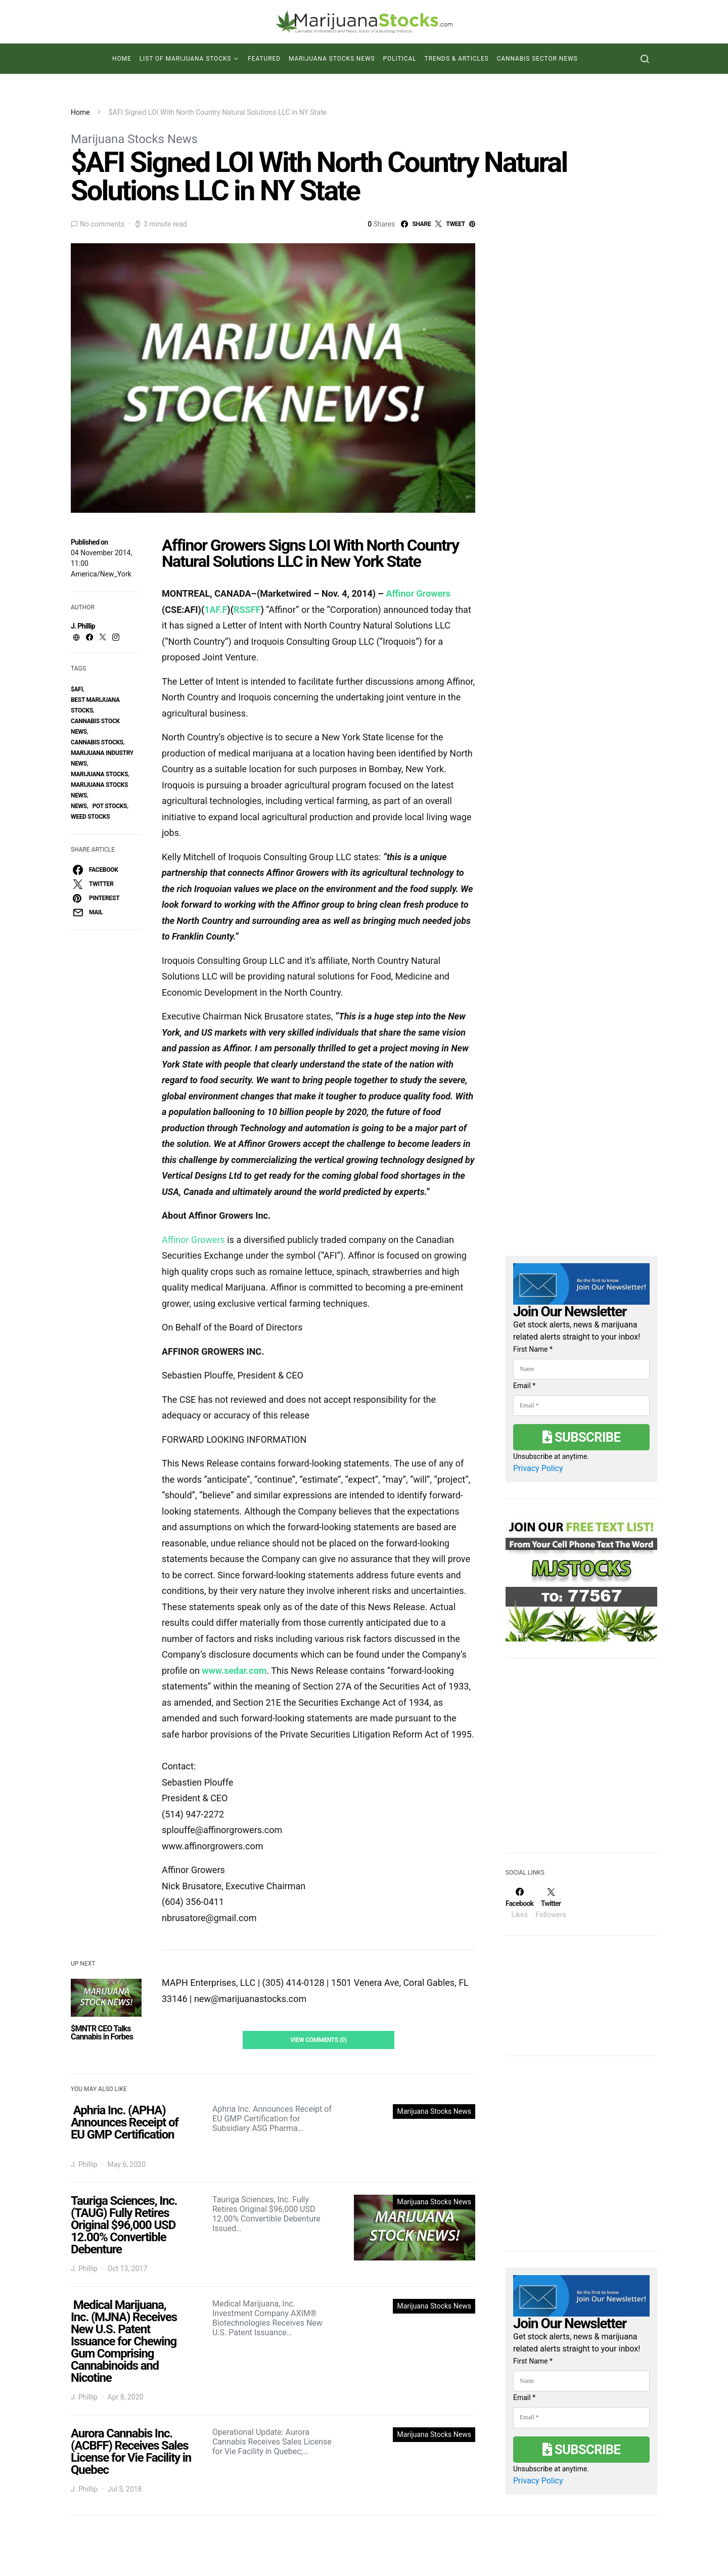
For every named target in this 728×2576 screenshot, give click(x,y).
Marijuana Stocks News (332, 58)
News (79, 806)
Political (400, 58)
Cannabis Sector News (537, 58)
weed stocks (90, 816)
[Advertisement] (581, 1762)
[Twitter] (550, 1903)
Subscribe (581, 1437)
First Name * (533, 1349)
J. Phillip (83, 626)
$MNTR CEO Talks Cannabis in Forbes (102, 2032)
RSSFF (247, 609)
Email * (524, 1386)
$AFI (77, 689)
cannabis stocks (97, 742)
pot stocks (110, 806)
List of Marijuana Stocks (186, 58)
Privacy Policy (538, 1468)
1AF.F (215, 609)
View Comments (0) (318, 2040)
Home (121, 58)
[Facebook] (519, 1903)
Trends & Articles (457, 58)
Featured (264, 58)
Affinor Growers (418, 593)
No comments (102, 224)
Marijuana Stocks (99, 774)
